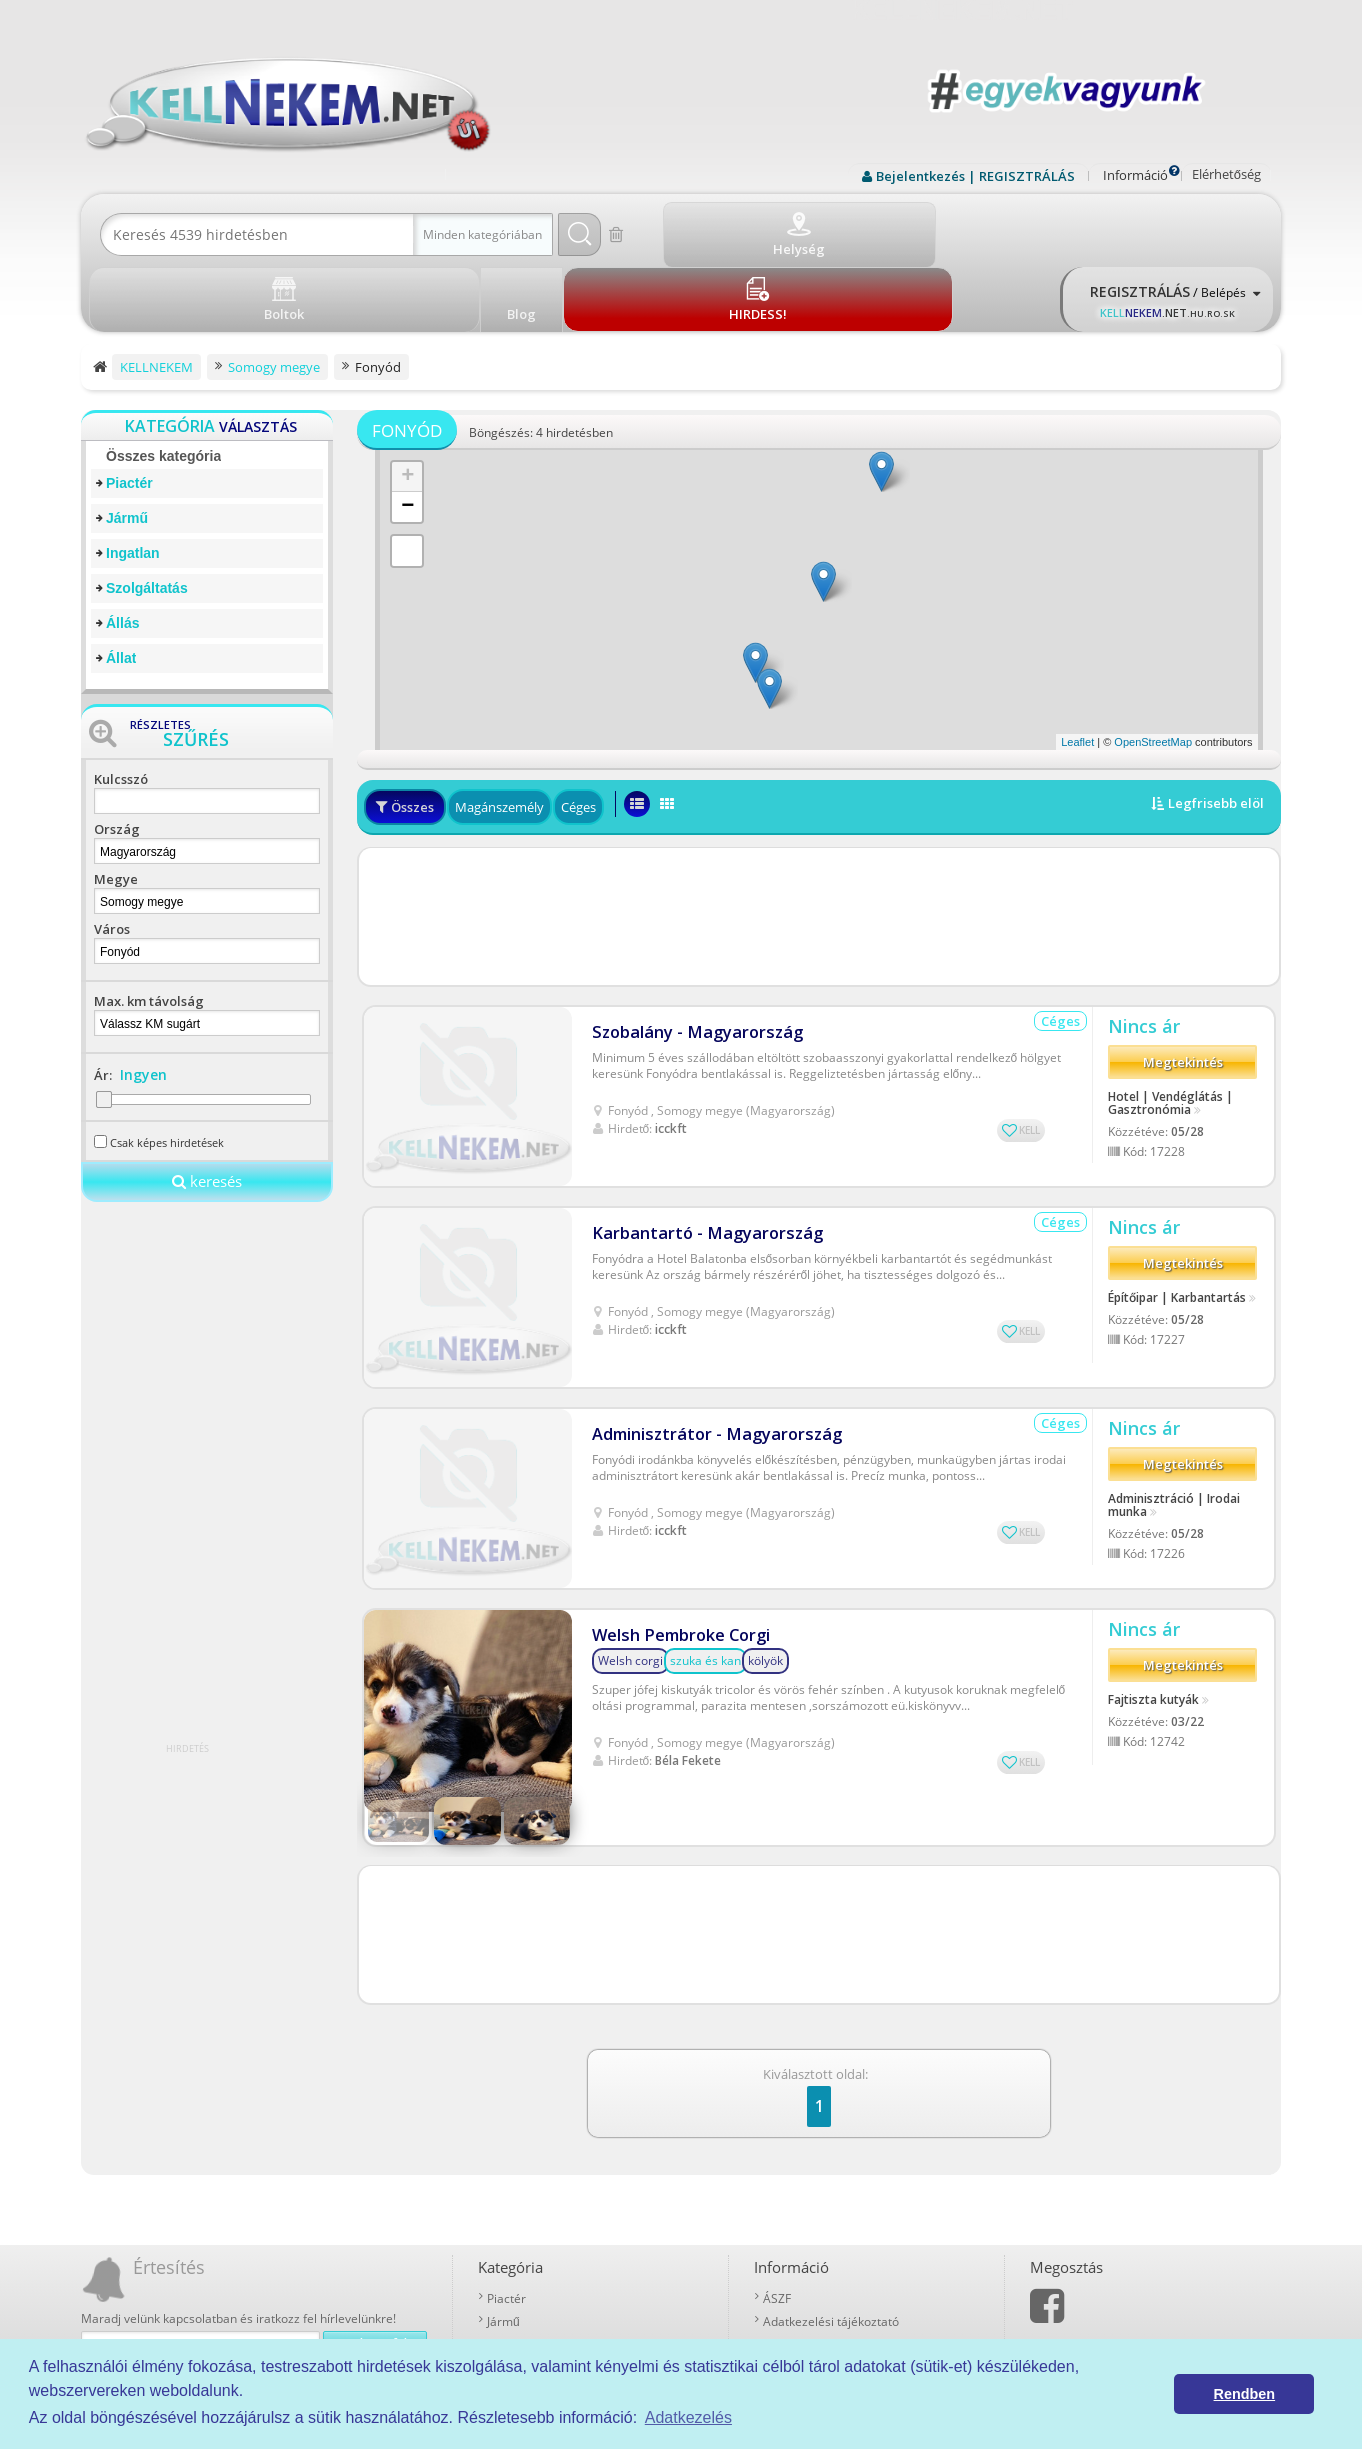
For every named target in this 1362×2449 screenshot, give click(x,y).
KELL (1029, 1047)
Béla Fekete (688, 1677)
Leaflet (1077, 669)
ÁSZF (777, 2167)
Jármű (127, 445)
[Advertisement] (819, 844)
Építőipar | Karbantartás (1177, 1220)
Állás (122, 550)
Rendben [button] (1245, 2394)
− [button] (407, 434)
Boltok (780, 2282)
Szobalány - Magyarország (689, 949)
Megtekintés (1183, 986)
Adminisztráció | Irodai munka (1174, 1428)
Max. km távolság (149, 928)
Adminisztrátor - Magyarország (708, 1351)
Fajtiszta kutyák (1153, 1622)
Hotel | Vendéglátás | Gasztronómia (1170, 1026)
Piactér (129, 410)
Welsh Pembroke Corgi (678, 1552)
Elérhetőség (1226, 174)
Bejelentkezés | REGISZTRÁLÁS (975, 176)
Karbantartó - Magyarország (698, 1150)
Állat (121, 585)
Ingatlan (133, 480)
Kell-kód (785, 2259)
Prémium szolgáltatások (830, 2236)
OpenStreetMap (1153, 669)
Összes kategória (163, 383)
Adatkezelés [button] (688, 2417)
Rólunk (781, 2213)
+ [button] (407, 404)
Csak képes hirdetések (167, 1069)
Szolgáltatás (147, 515)
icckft (671, 1045)
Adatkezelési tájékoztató (831, 2190)
